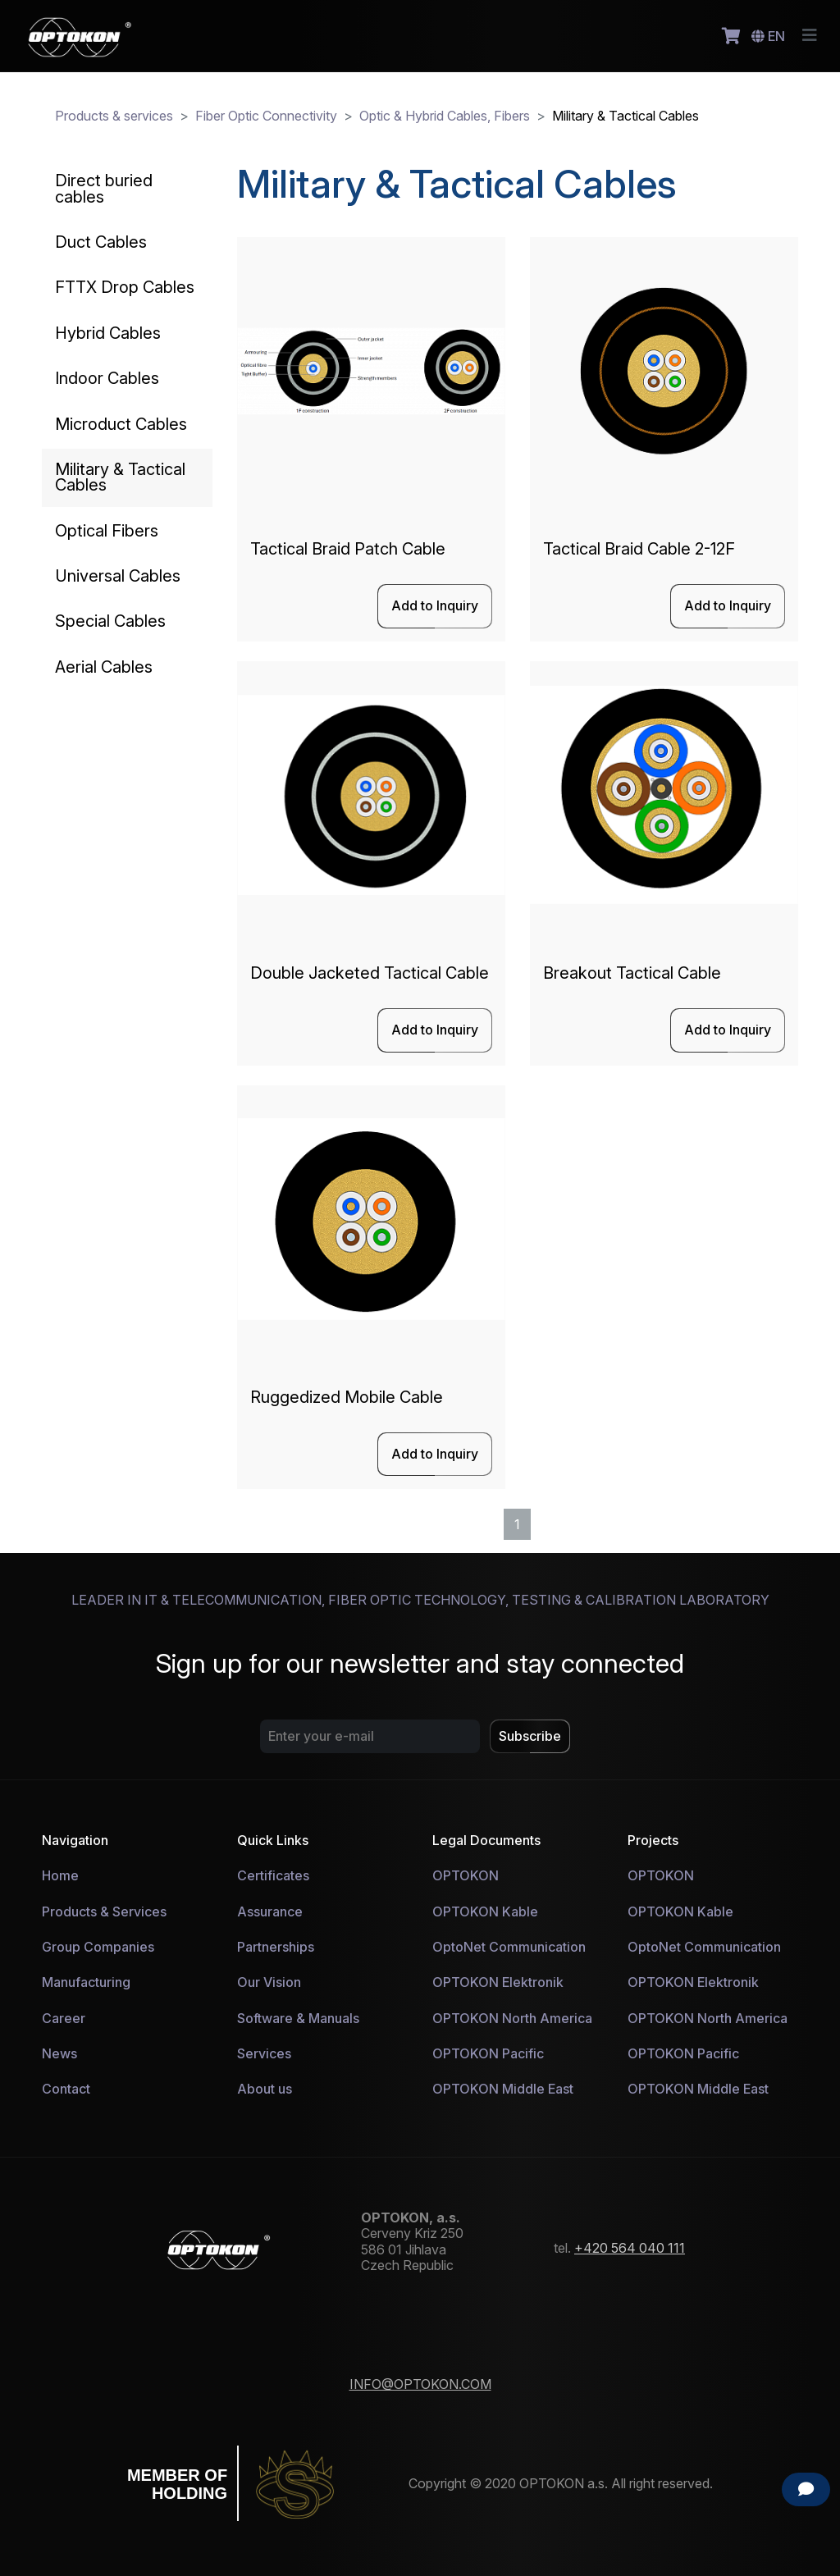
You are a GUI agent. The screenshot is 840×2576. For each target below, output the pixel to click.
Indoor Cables (107, 378)
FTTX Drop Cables (124, 287)
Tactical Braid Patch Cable (347, 549)
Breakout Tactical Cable (632, 973)
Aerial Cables (104, 667)
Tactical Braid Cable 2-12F (639, 549)
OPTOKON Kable (485, 1911)
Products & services (114, 115)
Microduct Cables (121, 424)
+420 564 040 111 (629, 2248)
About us (264, 2088)
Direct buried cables (104, 188)
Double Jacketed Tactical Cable (369, 973)
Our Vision (269, 1982)
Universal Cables (117, 576)
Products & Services (104, 1911)
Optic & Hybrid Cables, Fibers (444, 115)
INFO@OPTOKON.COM (420, 2384)
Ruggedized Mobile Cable (346, 1397)
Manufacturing (86, 1982)
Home (60, 1875)
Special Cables (110, 621)
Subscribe (530, 1736)
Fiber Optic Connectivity (266, 115)
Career (63, 2018)
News (59, 2053)
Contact (66, 2088)
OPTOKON (465, 1875)
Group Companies (98, 1947)
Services (264, 2053)
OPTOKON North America (512, 2018)
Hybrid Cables (108, 333)
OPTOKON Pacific (488, 2053)
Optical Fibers (106, 531)
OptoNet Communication (509, 1947)
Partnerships (275, 1947)
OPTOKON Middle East (502, 2088)
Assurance (270, 1911)
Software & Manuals (298, 2018)
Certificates (273, 1875)
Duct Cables (101, 242)
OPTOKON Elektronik (498, 1982)
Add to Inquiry (434, 605)
